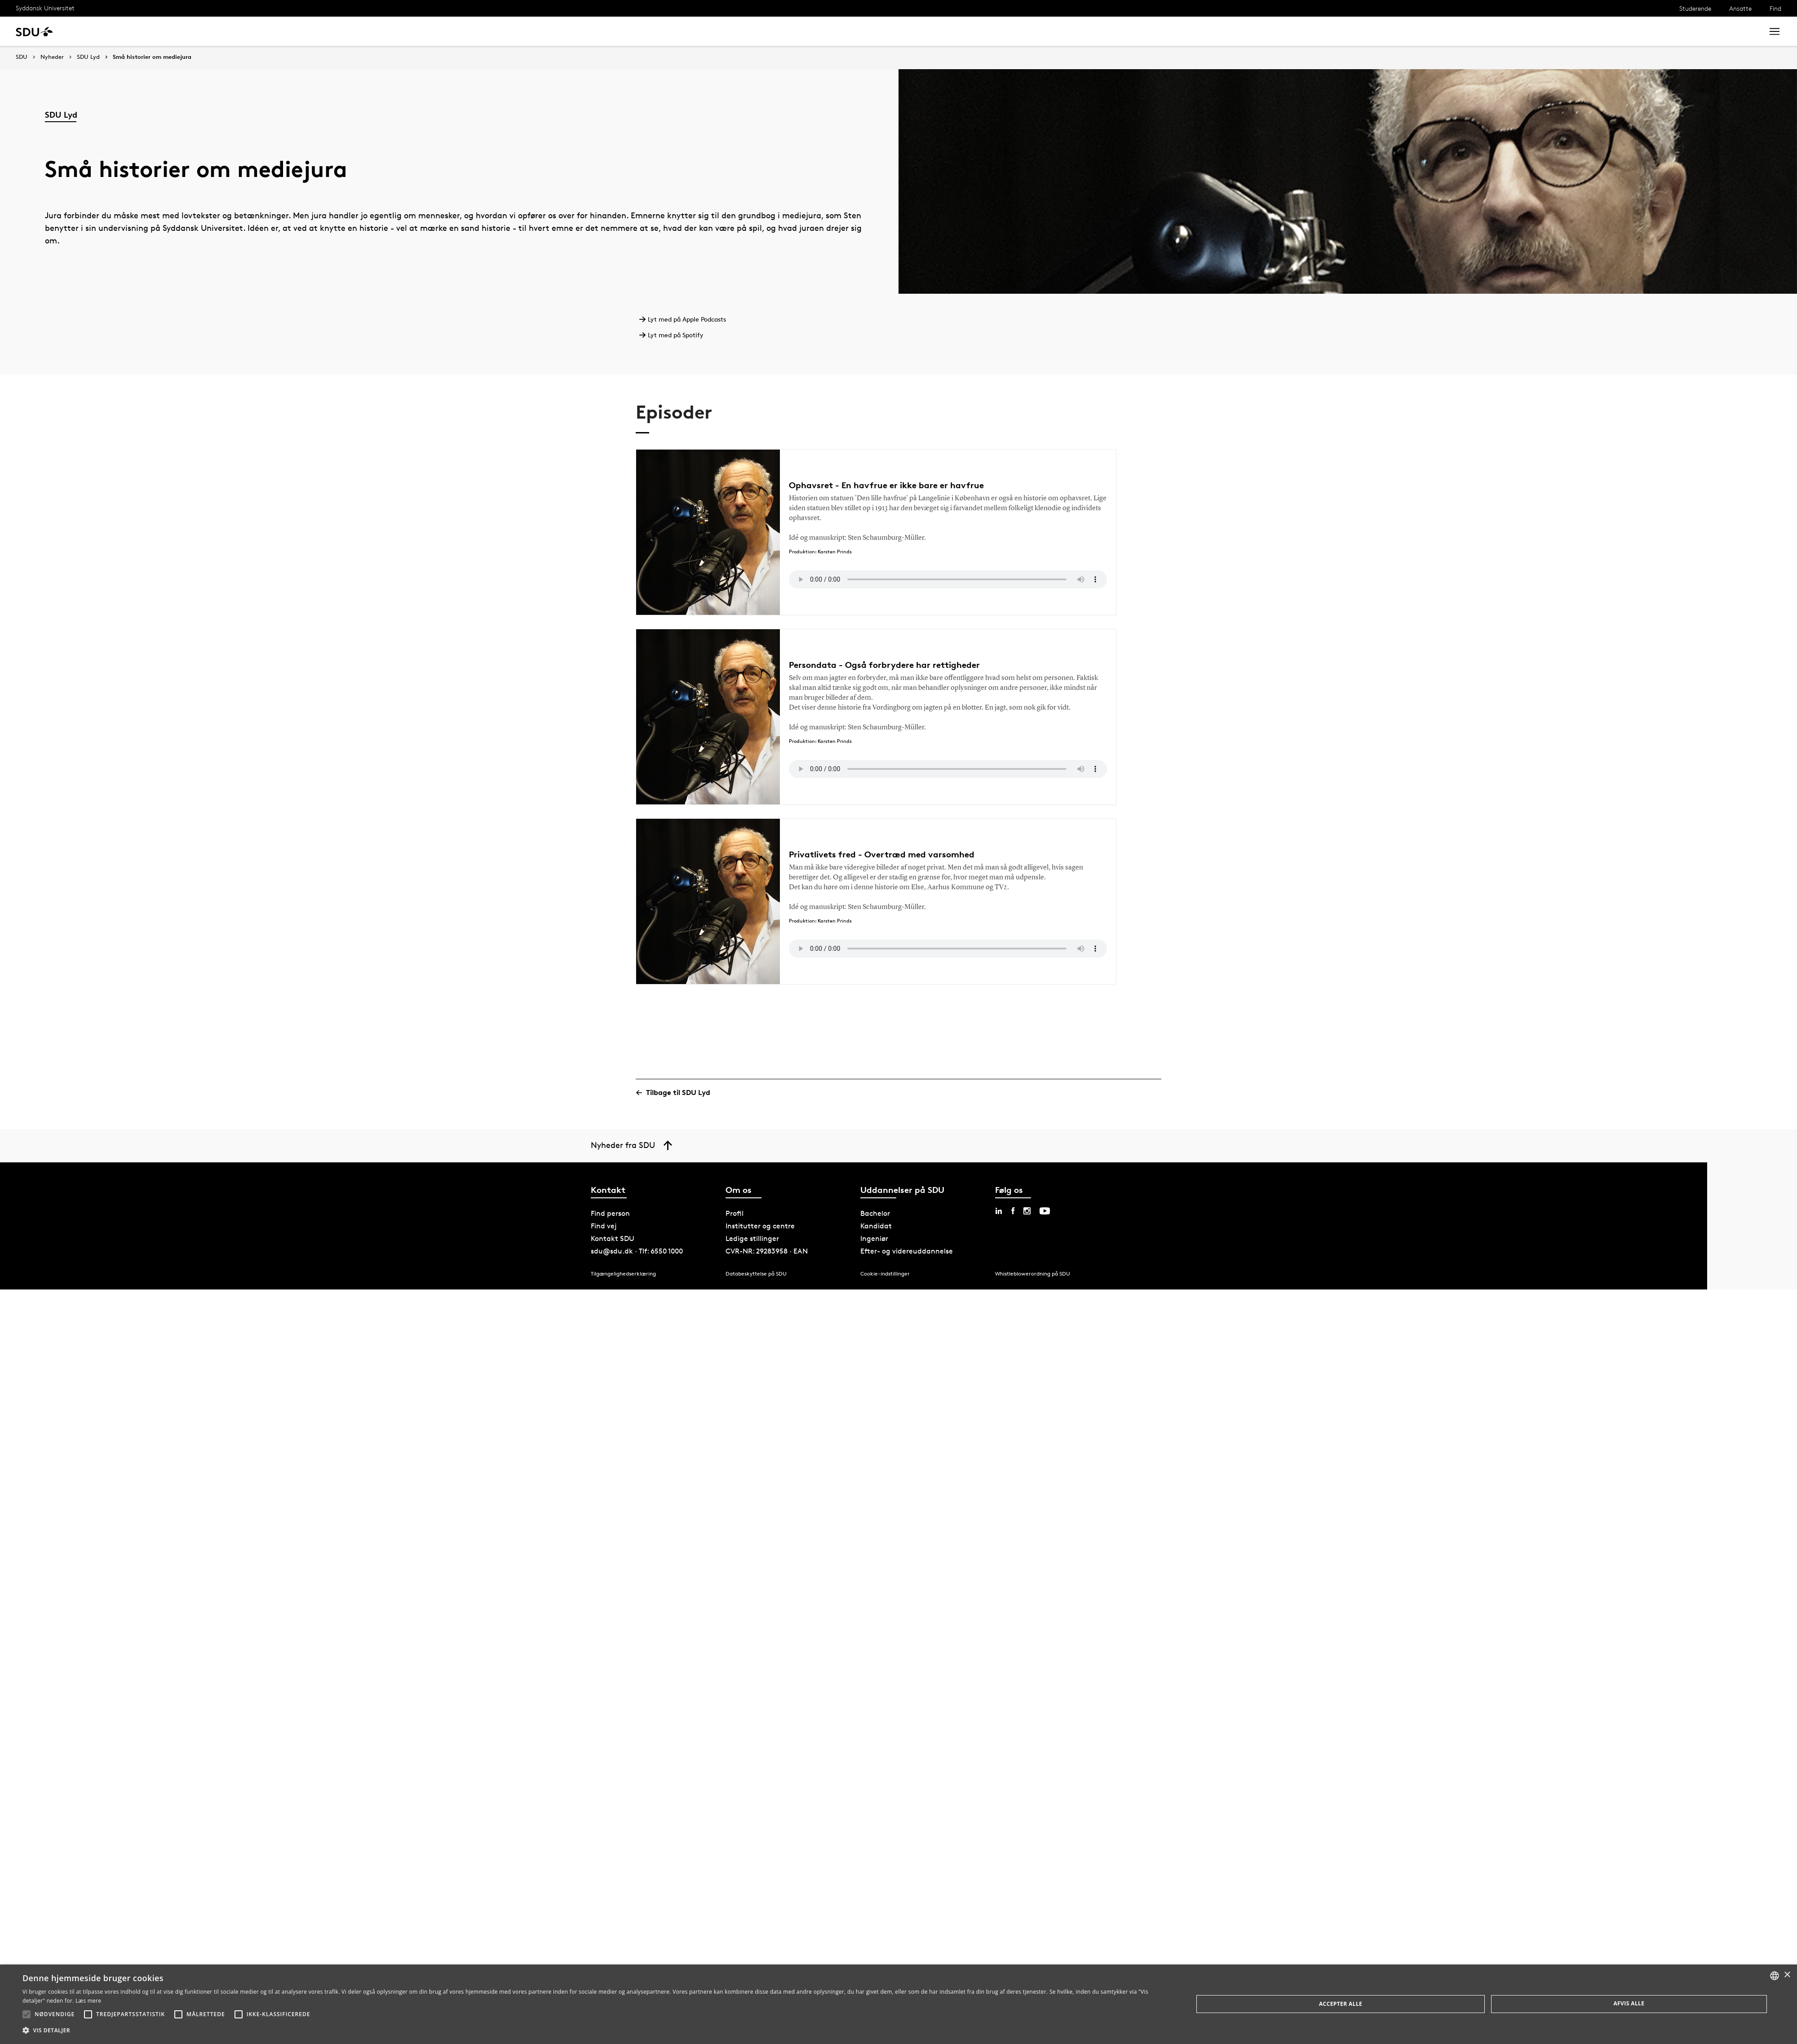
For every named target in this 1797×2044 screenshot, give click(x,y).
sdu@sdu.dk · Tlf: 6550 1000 (637, 1251)
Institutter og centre (760, 1226)
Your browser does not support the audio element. (948, 579)
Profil (735, 1213)
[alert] (898, 2004)
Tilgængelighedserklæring (623, 1273)
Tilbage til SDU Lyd (676, 1092)
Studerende (1695, 8)
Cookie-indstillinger (885, 1273)
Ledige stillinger (752, 1238)
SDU (21, 57)
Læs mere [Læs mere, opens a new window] (88, 2000)
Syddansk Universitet (45, 8)
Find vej (604, 1226)
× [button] (1787, 1975)
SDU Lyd (88, 57)
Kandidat (876, 1226)
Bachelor (875, 1213)
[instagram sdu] (1027, 1210)
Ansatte (1740, 8)
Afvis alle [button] (1628, 2003)
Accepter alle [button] (1340, 2004)
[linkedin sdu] (998, 1210)
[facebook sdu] (1012, 1210)
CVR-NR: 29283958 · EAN (767, 1251)
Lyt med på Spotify (674, 335)
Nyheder (52, 57)
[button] (26, 2014)
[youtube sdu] (1045, 1210)
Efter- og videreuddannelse (906, 1251)
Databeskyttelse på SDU (756, 1273)
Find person (610, 1213)
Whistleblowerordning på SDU (1032, 1273)
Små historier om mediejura (152, 57)
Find (1775, 8)
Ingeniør (874, 1238)
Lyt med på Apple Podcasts (685, 319)
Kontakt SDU (612, 1238)
